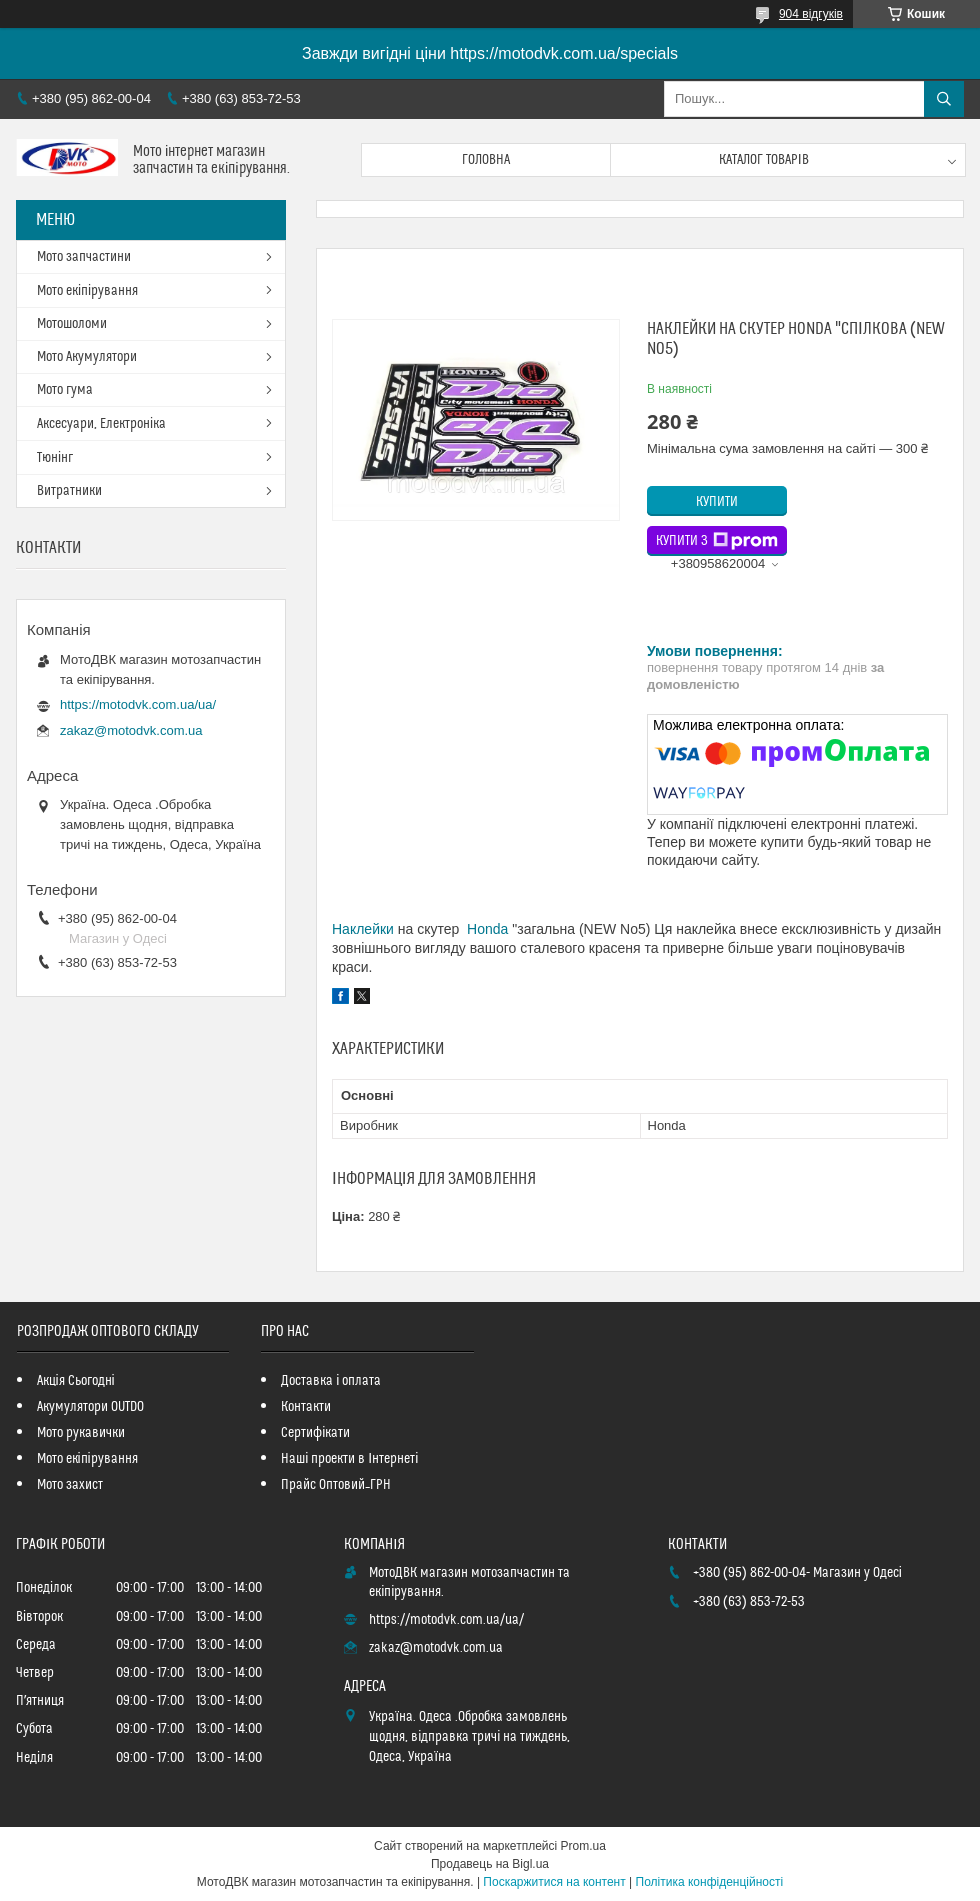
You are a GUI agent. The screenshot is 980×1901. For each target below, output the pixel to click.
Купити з (717, 541)
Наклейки (363, 929)
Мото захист (70, 1485)
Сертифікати (315, 1433)
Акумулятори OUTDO (90, 1407)
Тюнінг (55, 458)
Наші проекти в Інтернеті (349, 1459)
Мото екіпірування (87, 291)
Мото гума (65, 390)
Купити (717, 502)
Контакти (306, 1407)
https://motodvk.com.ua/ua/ (138, 704)
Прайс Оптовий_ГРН (336, 1485)
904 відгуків (811, 14)
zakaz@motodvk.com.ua (131, 730)
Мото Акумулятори (87, 357)
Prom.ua (583, 1846)
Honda (487, 929)
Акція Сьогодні (76, 1381)
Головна (486, 160)
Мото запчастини (84, 257)
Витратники (69, 491)
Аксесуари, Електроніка (101, 424)
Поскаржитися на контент (554, 1882)
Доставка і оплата (331, 1381)
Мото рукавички (81, 1433)
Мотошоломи (72, 324)
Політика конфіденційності (710, 1882)
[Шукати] (944, 99)
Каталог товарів (764, 160)
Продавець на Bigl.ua (490, 1864)
